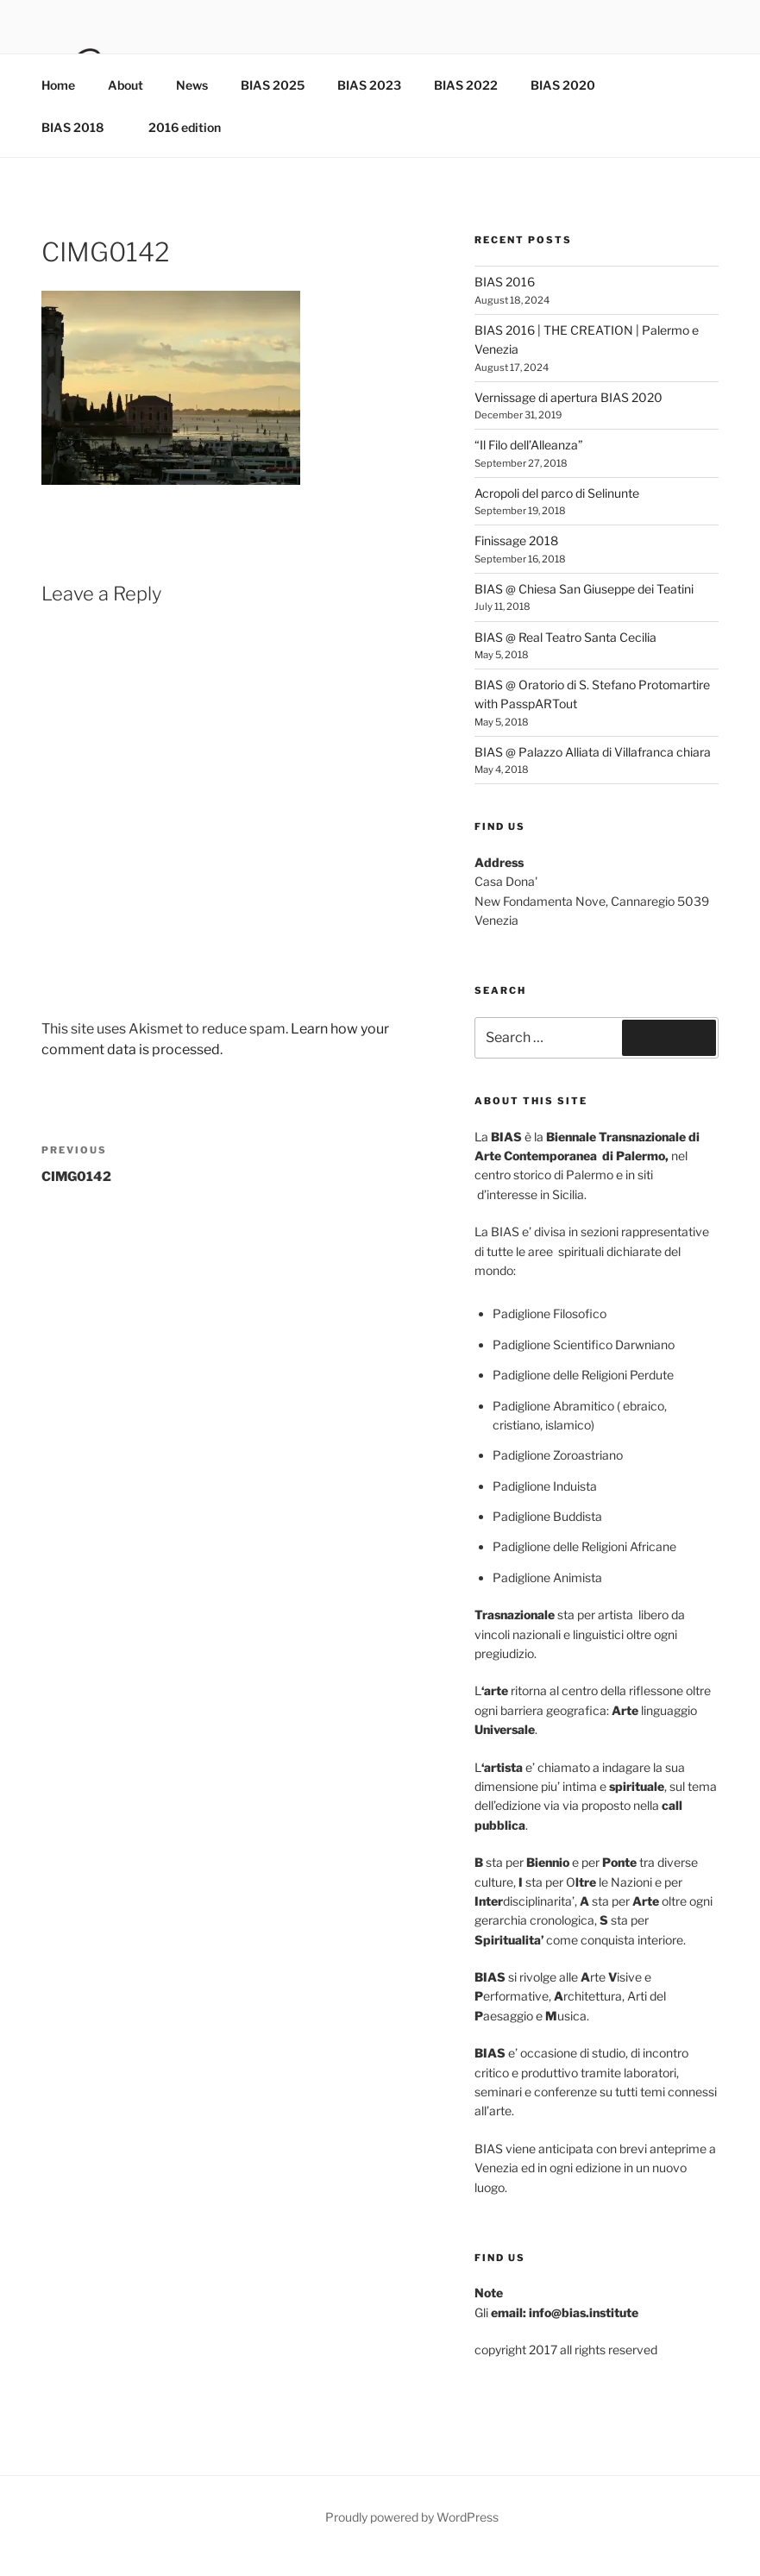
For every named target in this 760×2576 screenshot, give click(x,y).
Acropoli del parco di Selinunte (556, 493)
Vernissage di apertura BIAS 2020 (568, 397)
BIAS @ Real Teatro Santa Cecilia (565, 637)
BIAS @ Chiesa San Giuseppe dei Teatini (584, 588)
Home (58, 85)
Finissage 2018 (516, 540)
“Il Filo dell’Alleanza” (528, 444)
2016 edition (184, 127)
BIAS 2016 (504, 281)
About (125, 85)
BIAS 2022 (466, 85)
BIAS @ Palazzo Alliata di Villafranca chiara (592, 752)
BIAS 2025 (273, 85)
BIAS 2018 (80, 127)
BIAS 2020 (571, 85)
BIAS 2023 (369, 85)
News (192, 85)
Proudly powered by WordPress (412, 2517)
